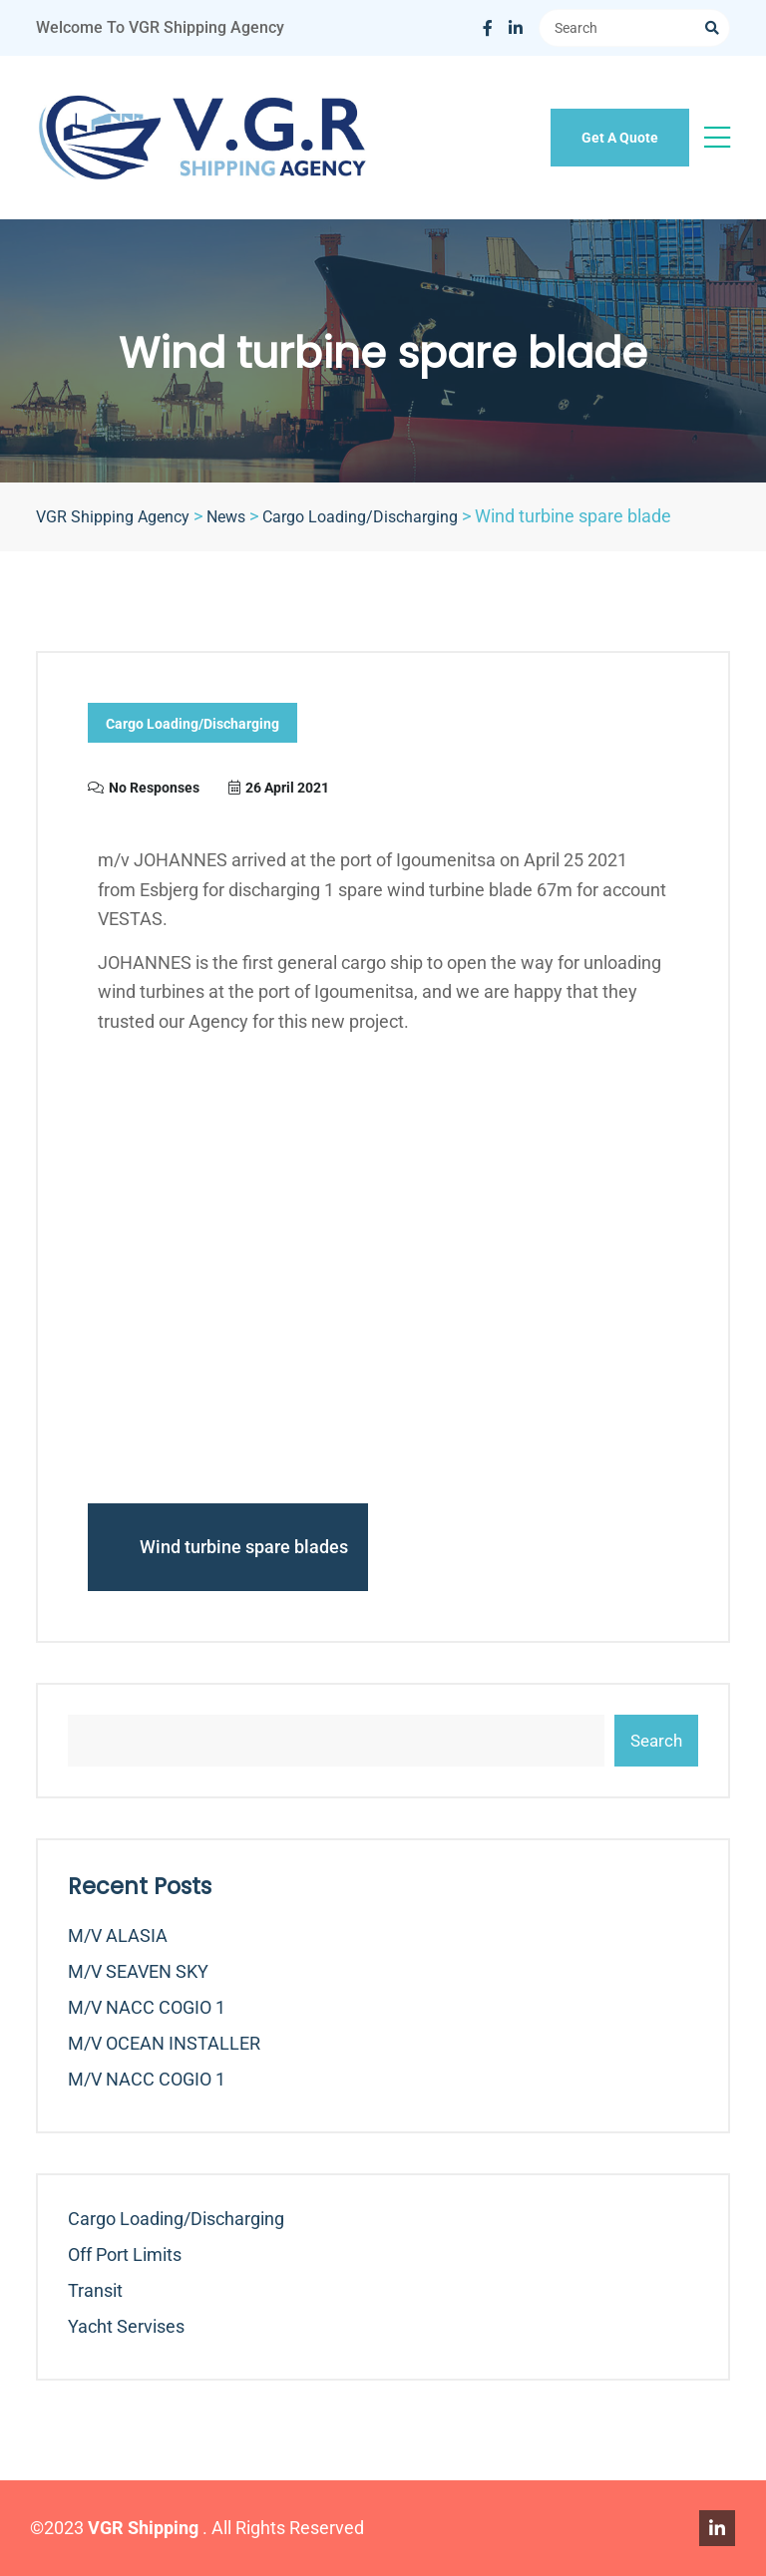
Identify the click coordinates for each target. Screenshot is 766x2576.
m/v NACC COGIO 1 (146, 2007)
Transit (95, 2290)
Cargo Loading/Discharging (192, 724)
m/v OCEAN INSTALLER (164, 2043)
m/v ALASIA (118, 1935)
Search (656, 1741)
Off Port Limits (125, 2254)
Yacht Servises (126, 2326)
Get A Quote (619, 138)
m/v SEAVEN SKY (138, 1971)
